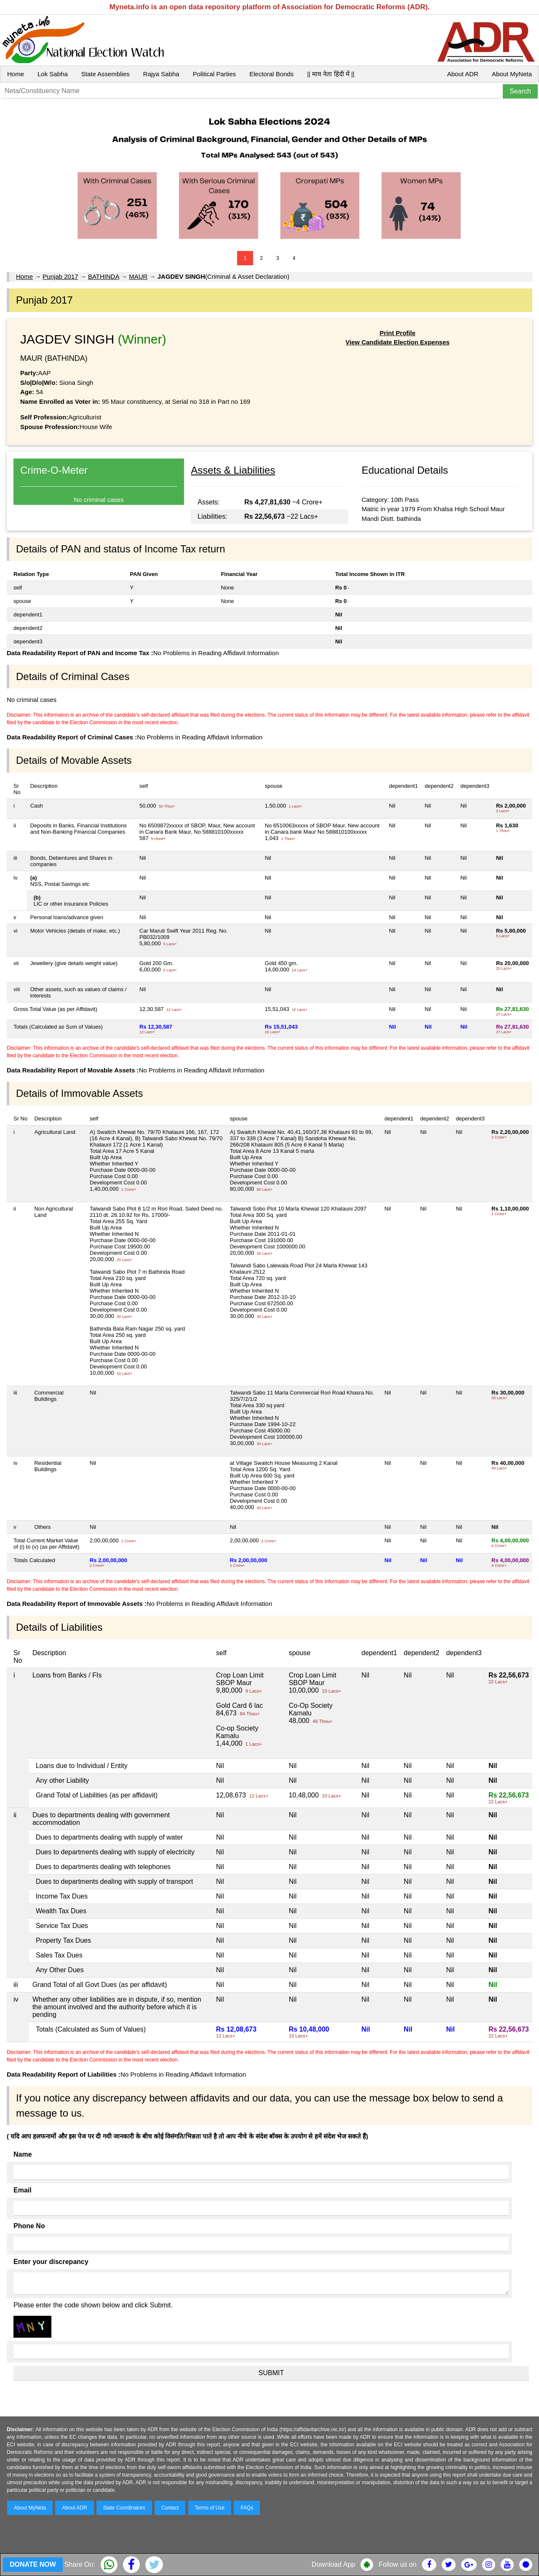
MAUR (138, 276)
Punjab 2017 (60, 276)
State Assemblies (105, 73)
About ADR (462, 73)
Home (15, 73)
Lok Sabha (52, 73)
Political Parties (214, 73)
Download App (333, 2564)
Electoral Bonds (271, 73)
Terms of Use (210, 2508)
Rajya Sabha (161, 73)
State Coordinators (124, 2508)
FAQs (246, 2508)
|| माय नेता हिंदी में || (330, 73)
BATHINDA (103, 276)
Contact (170, 2508)
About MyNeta (512, 73)
